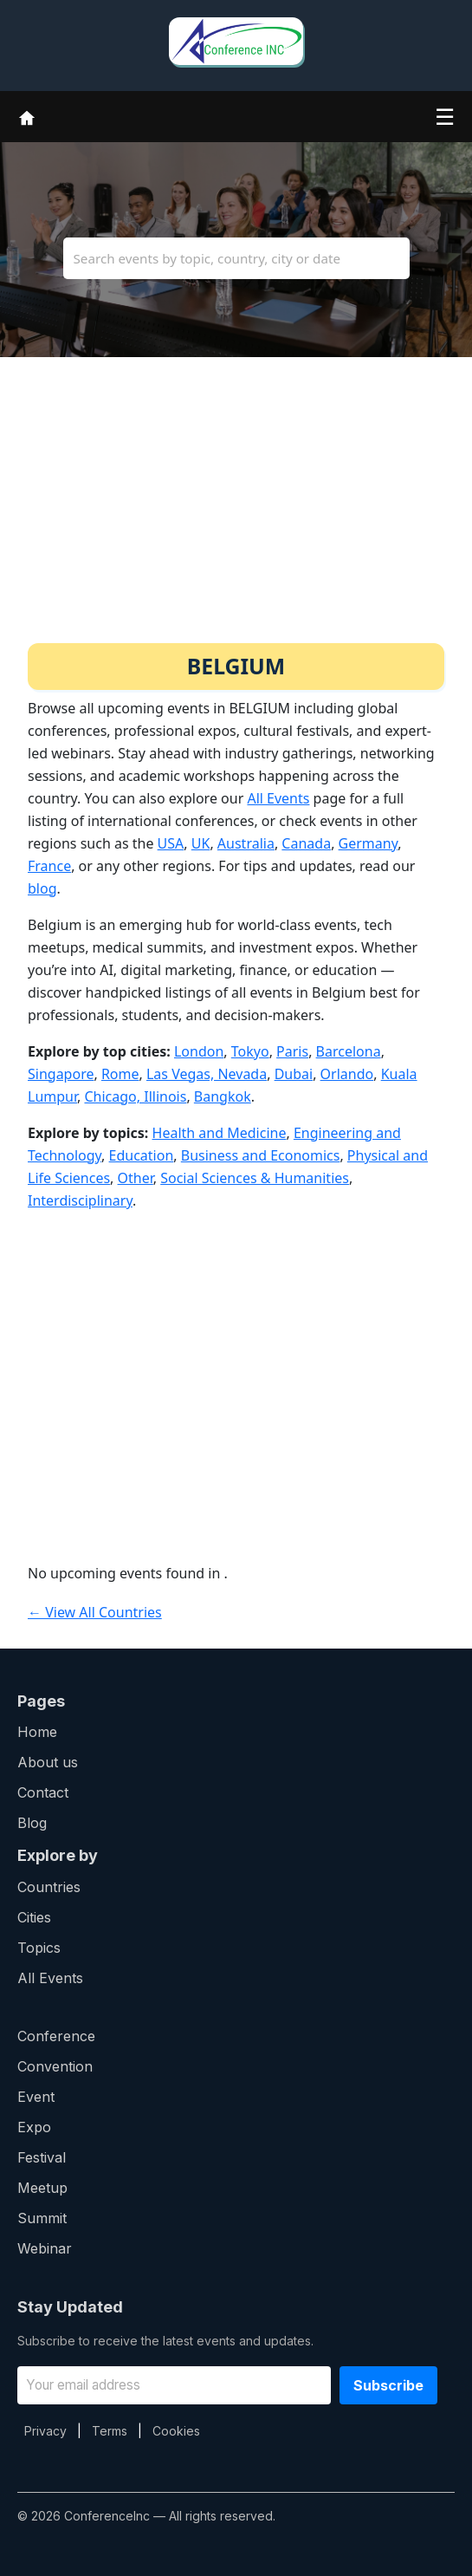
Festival (41, 2157)
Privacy (45, 2430)
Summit (42, 2218)
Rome (120, 1073)
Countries (49, 1887)
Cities (34, 1917)
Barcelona (348, 1051)
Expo (34, 2127)
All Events (278, 798)
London (198, 1051)
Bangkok (222, 1096)
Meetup (42, 2187)
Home (37, 1731)
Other (135, 1177)
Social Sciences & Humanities (254, 1177)
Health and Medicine (219, 1132)
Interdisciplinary (80, 1200)
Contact (42, 1792)
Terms (109, 2430)
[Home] (26, 116)
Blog (32, 1822)
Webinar (44, 2248)
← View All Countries (95, 1612)
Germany (368, 843)
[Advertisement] (236, 513)
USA (171, 843)
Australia (246, 843)
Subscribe (388, 2385)
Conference (56, 2036)
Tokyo (250, 1051)
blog (42, 888)
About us (47, 1762)
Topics (39, 1947)
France (49, 865)
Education (141, 1155)
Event (36, 2096)
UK (200, 843)
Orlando (347, 1073)
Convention (55, 2066)
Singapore (61, 1073)
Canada (306, 843)
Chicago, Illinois (135, 1096)
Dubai (294, 1073)
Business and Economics (260, 1155)
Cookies (176, 2430)
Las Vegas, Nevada (206, 1073)
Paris (292, 1051)
